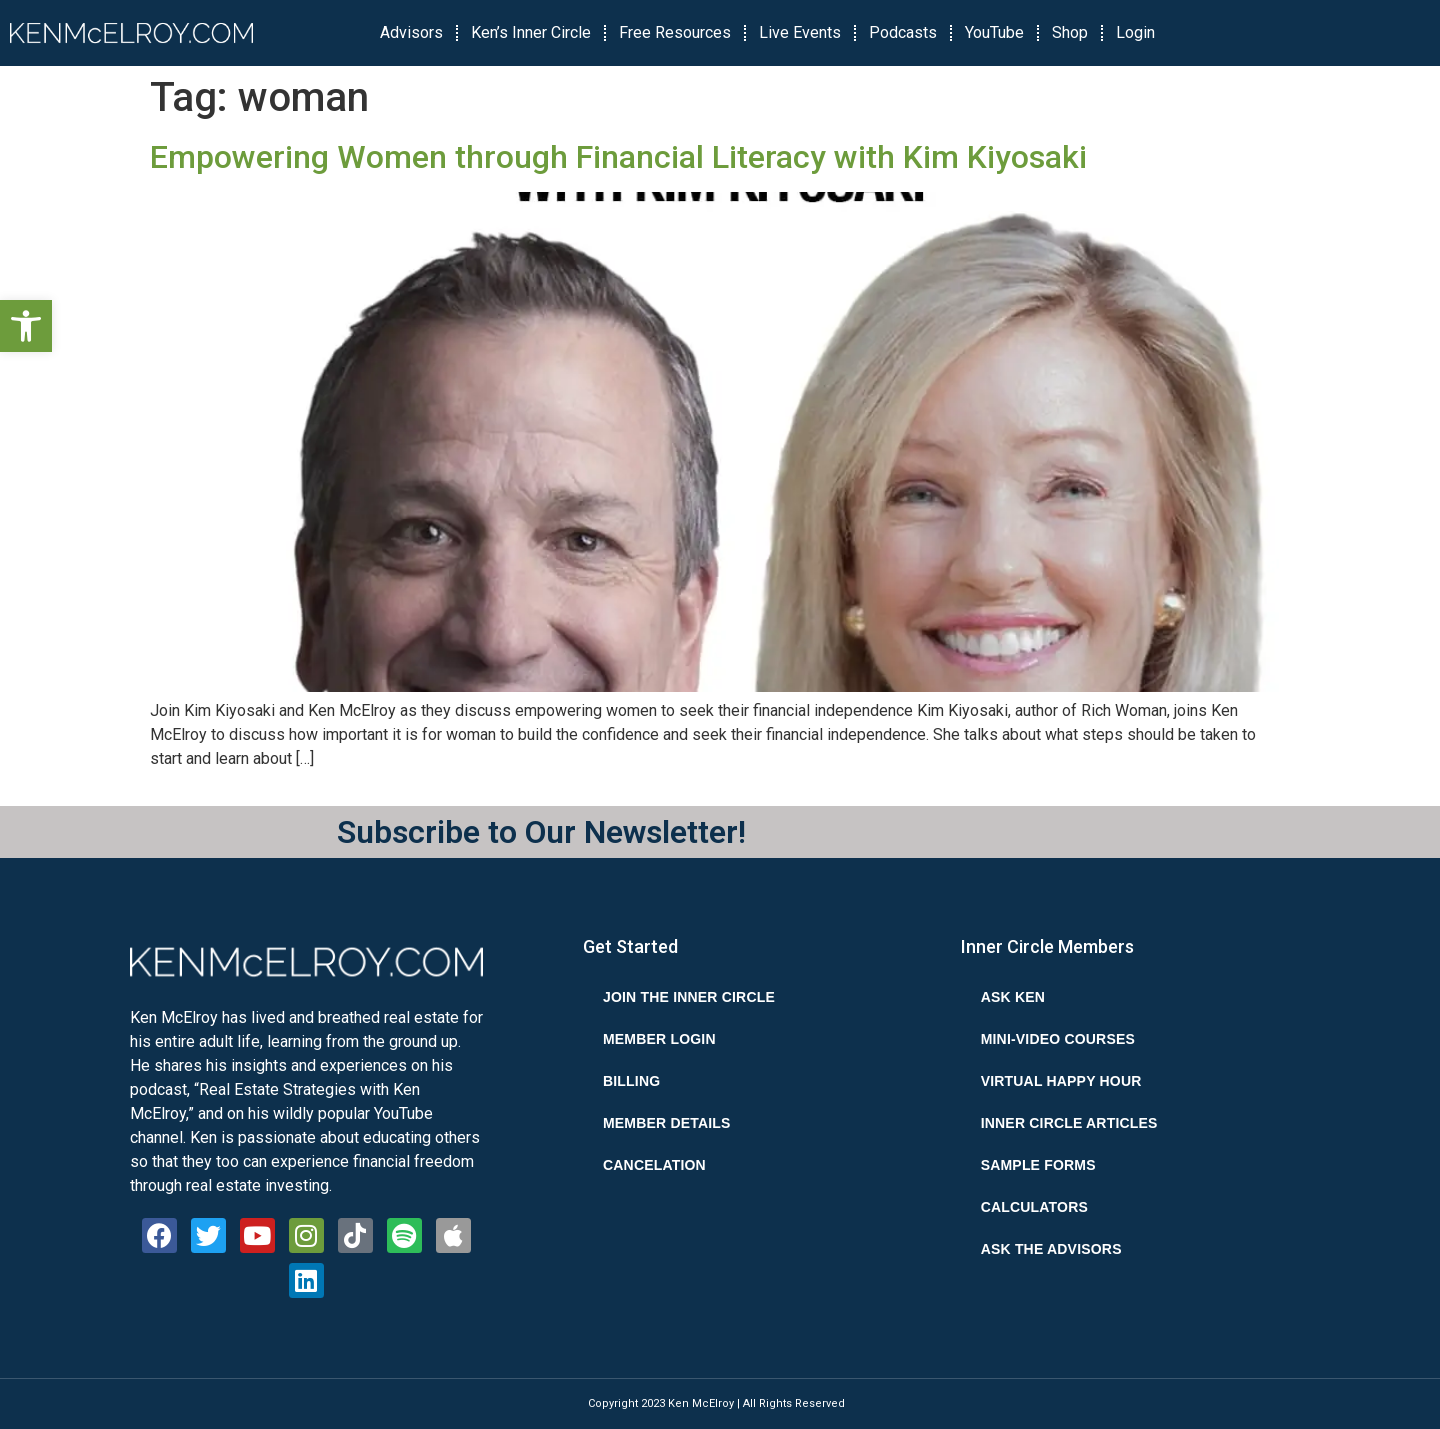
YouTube (994, 32)
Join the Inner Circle (689, 997)
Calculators (1034, 1207)
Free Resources (675, 32)
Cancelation (654, 1165)
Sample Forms (1038, 1165)
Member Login (659, 1039)
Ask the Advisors (1051, 1249)
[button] (26, 326)
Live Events (800, 32)
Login (1135, 32)
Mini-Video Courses (1058, 1039)
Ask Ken (1013, 997)
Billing (631, 1081)
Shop (1070, 32)
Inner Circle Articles (1069, 1123)
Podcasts (903, 32)
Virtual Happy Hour (1061, 1081)
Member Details (667, 1123)
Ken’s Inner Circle (531, 32)
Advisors (411, 32)
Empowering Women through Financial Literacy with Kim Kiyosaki (618, 157)
